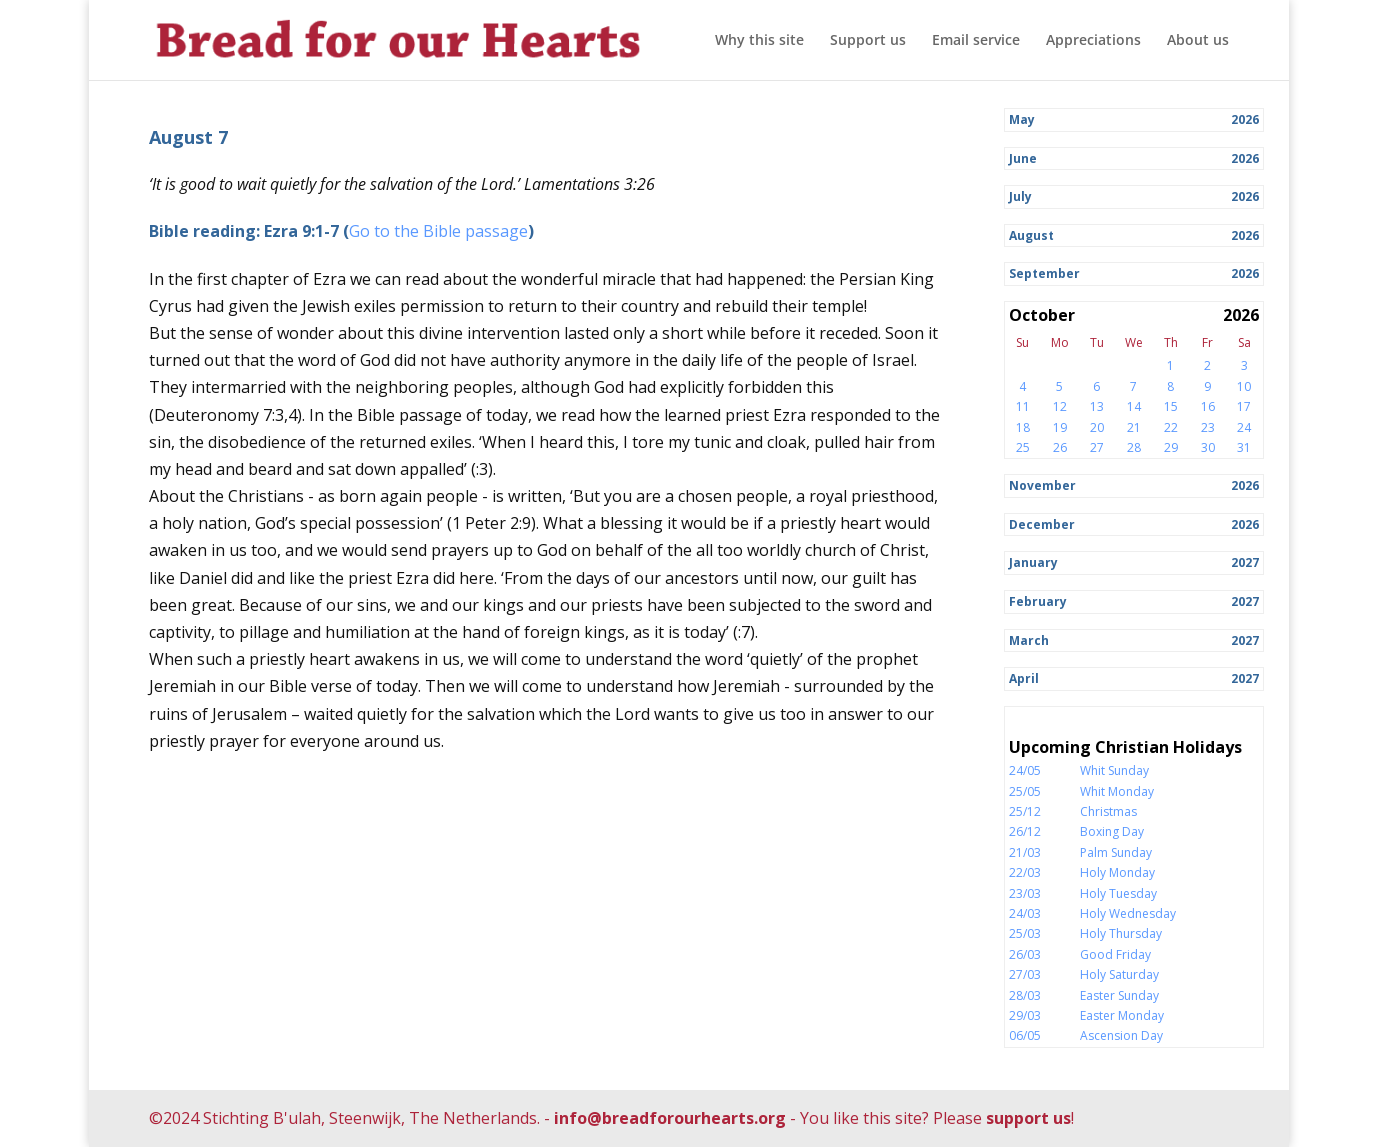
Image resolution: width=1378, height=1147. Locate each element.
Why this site (759, 41)
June (1023, 158)
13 (1097, 406)
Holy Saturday (1119, 974)
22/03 (1025, 872)
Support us (868, 41)
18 (1023, 427)
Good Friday (1115, 954)
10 (1244, 386)
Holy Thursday (1121, 933)
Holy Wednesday (1128, 913)
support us (1028, 1118)
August (1031, 235)
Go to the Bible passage (438, 231)
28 (1134, 447)
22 (1171, 427)
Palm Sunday (1116, 852)
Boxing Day (1112, 831)
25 (1023, 447)
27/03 (1025, 974)
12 (1060, 406)
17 (1244, 406)
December (1042, 524)
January (1033, 562)
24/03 (1025, 913)
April (1024, 678)
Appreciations (1093, 41)
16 (1208, 406)
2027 (1245, 562)
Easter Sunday (1119, 995)
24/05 (1025, 770)
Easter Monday (1122, 1015)
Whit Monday (1117, 791)
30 (1208, 447)
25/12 (1025, 811)
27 (1097, 447)
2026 (1245, 119)
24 (1244, 427)
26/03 (1025, 954)
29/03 (1025, 1015)
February (1038, 601)
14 (1134, 406)
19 (1060, 427)
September (1044, 273)
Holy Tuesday (1118, 893)
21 (1134, 427)
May (1022, 119)
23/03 (1025, 893)
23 (1208, 427)
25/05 (1025, 791)
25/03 (1025, 933)
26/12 (1025, 831)
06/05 (1025, 1035)
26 (1060, 447)
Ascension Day (1121, 1035)
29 (1171, 447)
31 (1244, 447)
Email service (976, 41)
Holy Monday (1117, 872)
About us (1198, 41)
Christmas (1108, 811)
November (1042, 485)
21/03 (1025, 852)
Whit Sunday (1114, 770)
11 (1023, 406)
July (1020, 196)
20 (1097, 427)
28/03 (1025, 995)
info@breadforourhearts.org (670, 1118)
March (1029, 640)
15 (1171, 406)
